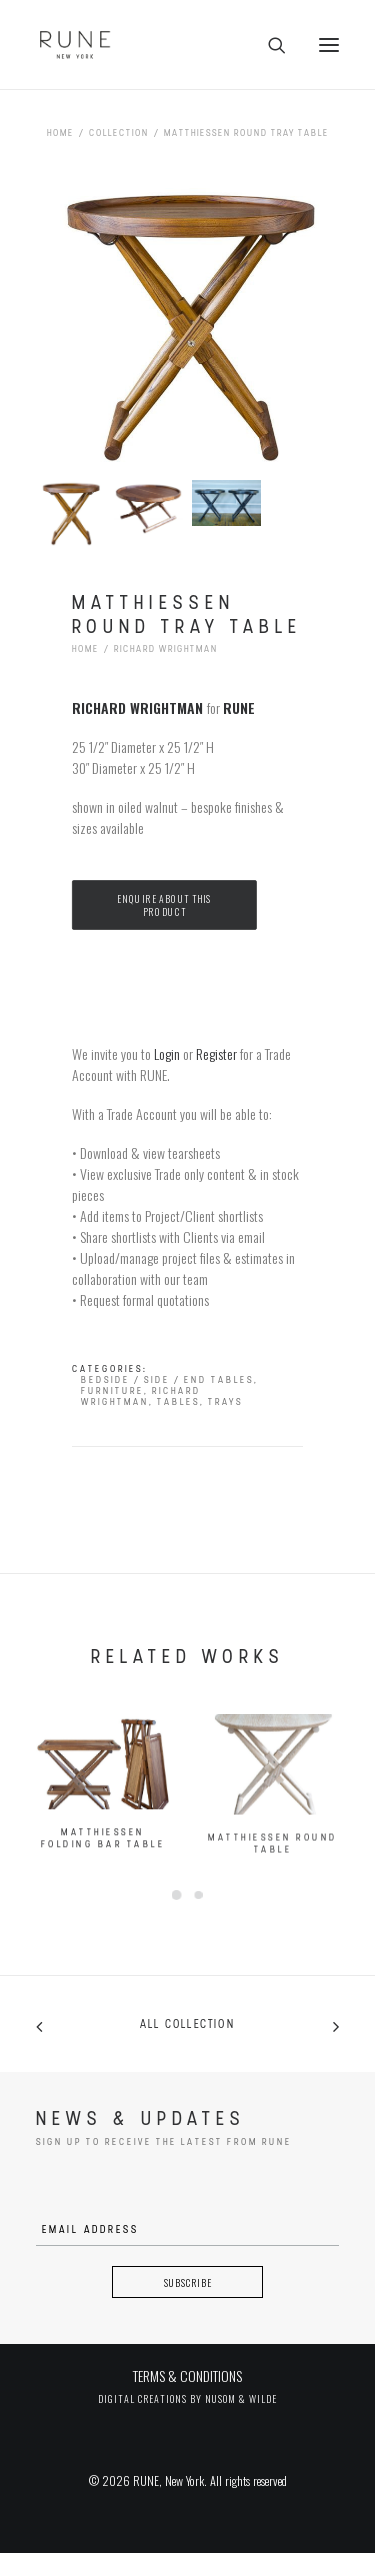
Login (167, 1053)
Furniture (112, 1391)
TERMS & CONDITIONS (187, 2375)
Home (60, 133)
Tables (178, 1402)
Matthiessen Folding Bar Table (103, 1873)
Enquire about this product (165, 905)
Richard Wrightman (166, 649)
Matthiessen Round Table (273, 1901)
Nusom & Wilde (241, 2398)
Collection (119, 133)
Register (216, 1053)
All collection (187, 2025)
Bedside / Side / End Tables (167, 1380)
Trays (225, 1402)
